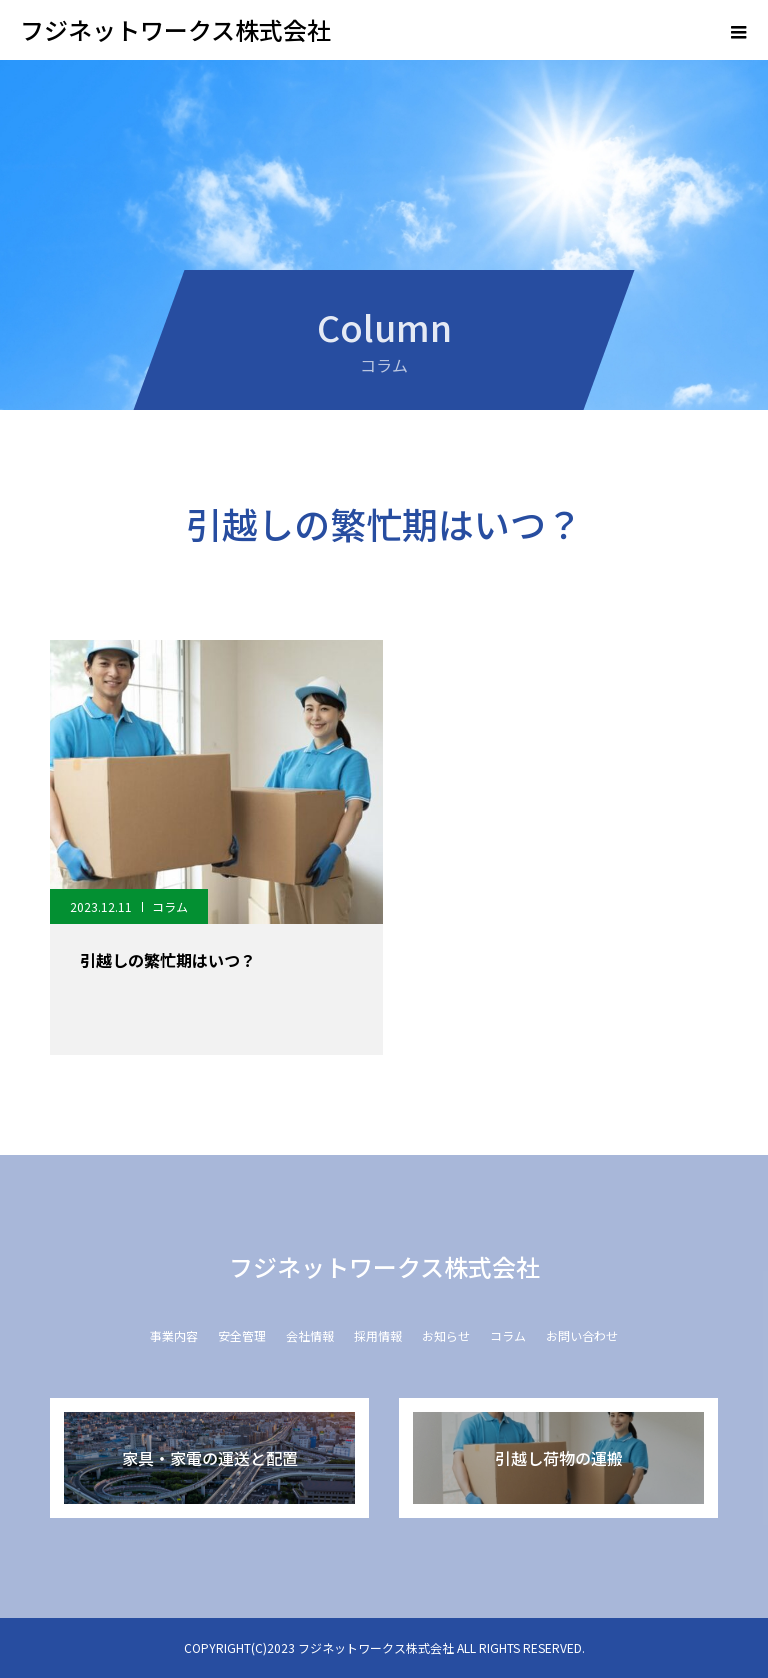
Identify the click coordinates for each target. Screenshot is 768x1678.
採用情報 (378, 1335)
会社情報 (310, 1335)
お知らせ (446, 1335)
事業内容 (174, 1335)
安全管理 (242, 1335)
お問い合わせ (582, 1335)
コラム (170, 906)
